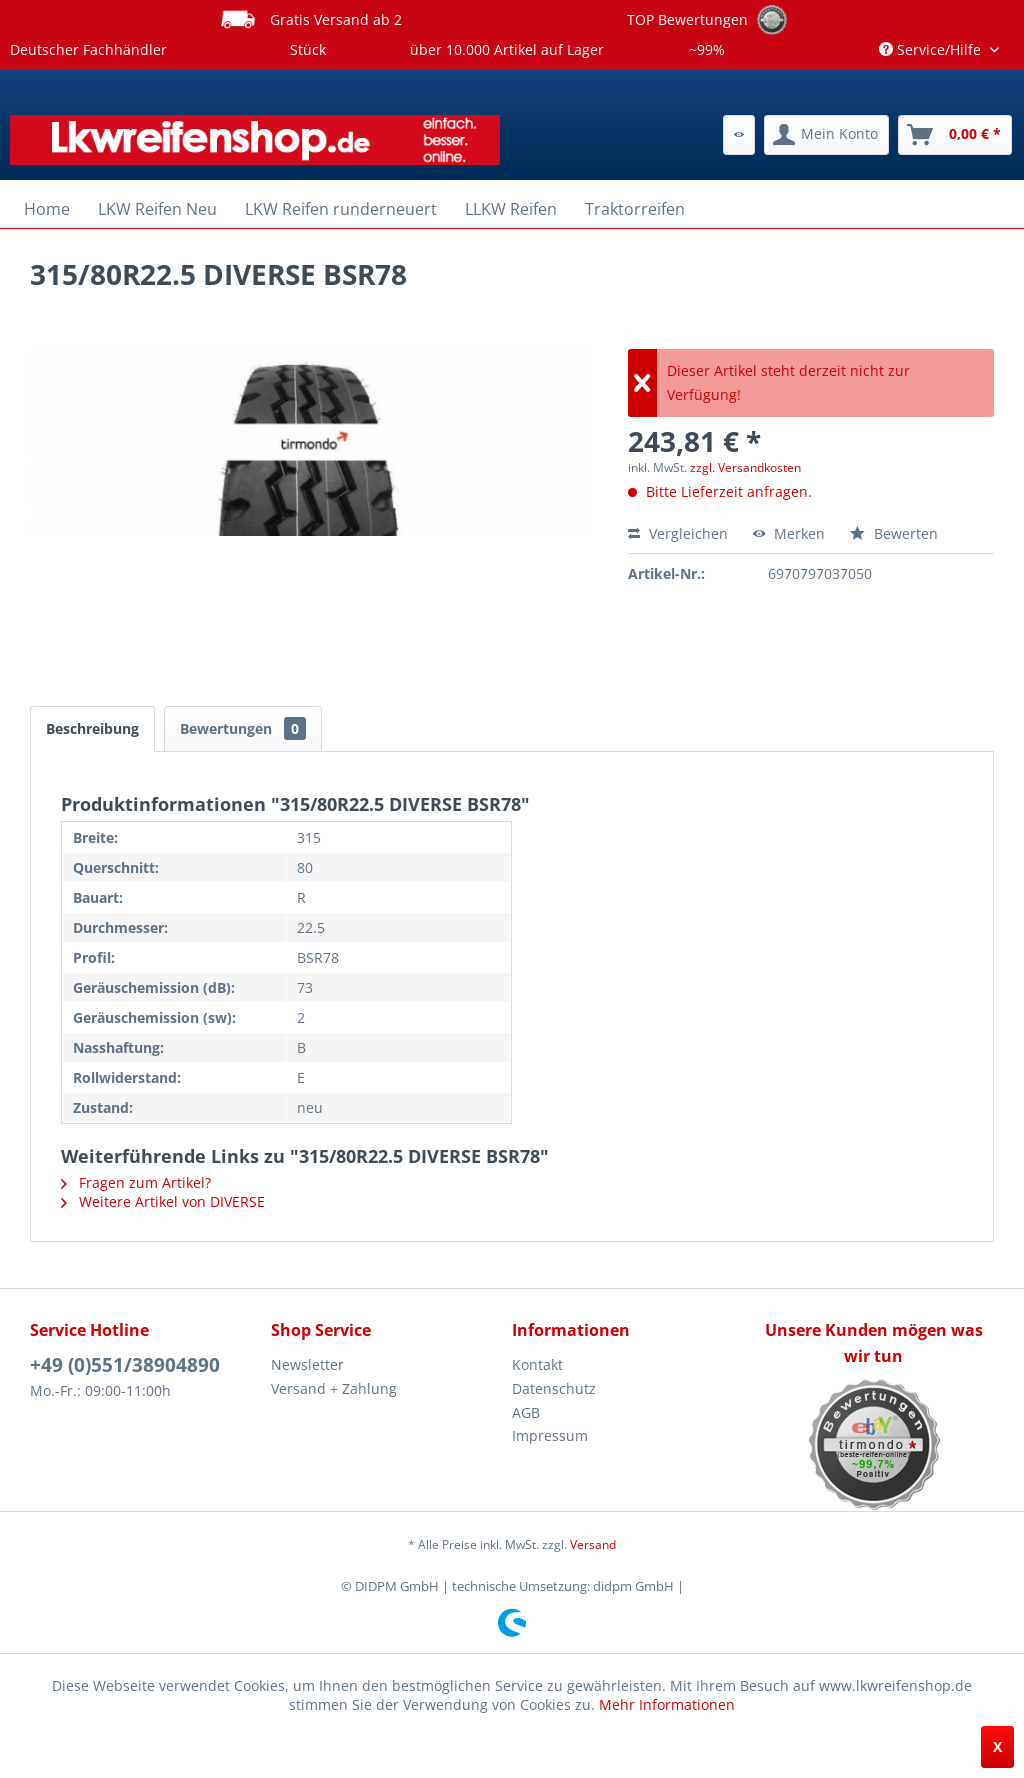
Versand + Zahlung (334, 1388)
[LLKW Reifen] (511, 209)
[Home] (47, 209)
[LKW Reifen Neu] (157, 209)
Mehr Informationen (667, 1704)
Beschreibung (92, 728)
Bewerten (894, 533)
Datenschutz (554, 1388)
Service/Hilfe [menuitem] (932, 49)
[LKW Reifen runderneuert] (341, 209)
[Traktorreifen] (635, 209)
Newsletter (307, 1364)
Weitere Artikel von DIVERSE (163, 1201)
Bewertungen (243, 728)
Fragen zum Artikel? (136, 1182)
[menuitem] (739, 135)
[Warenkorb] (955, 135)
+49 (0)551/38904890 (125, 1365)
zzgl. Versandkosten (745, 467)
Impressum (550, 1435)
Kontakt (537, 1364)
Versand (593, 1544)
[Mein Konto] (826, 135)
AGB (526, 1412)
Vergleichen (678, 533)
